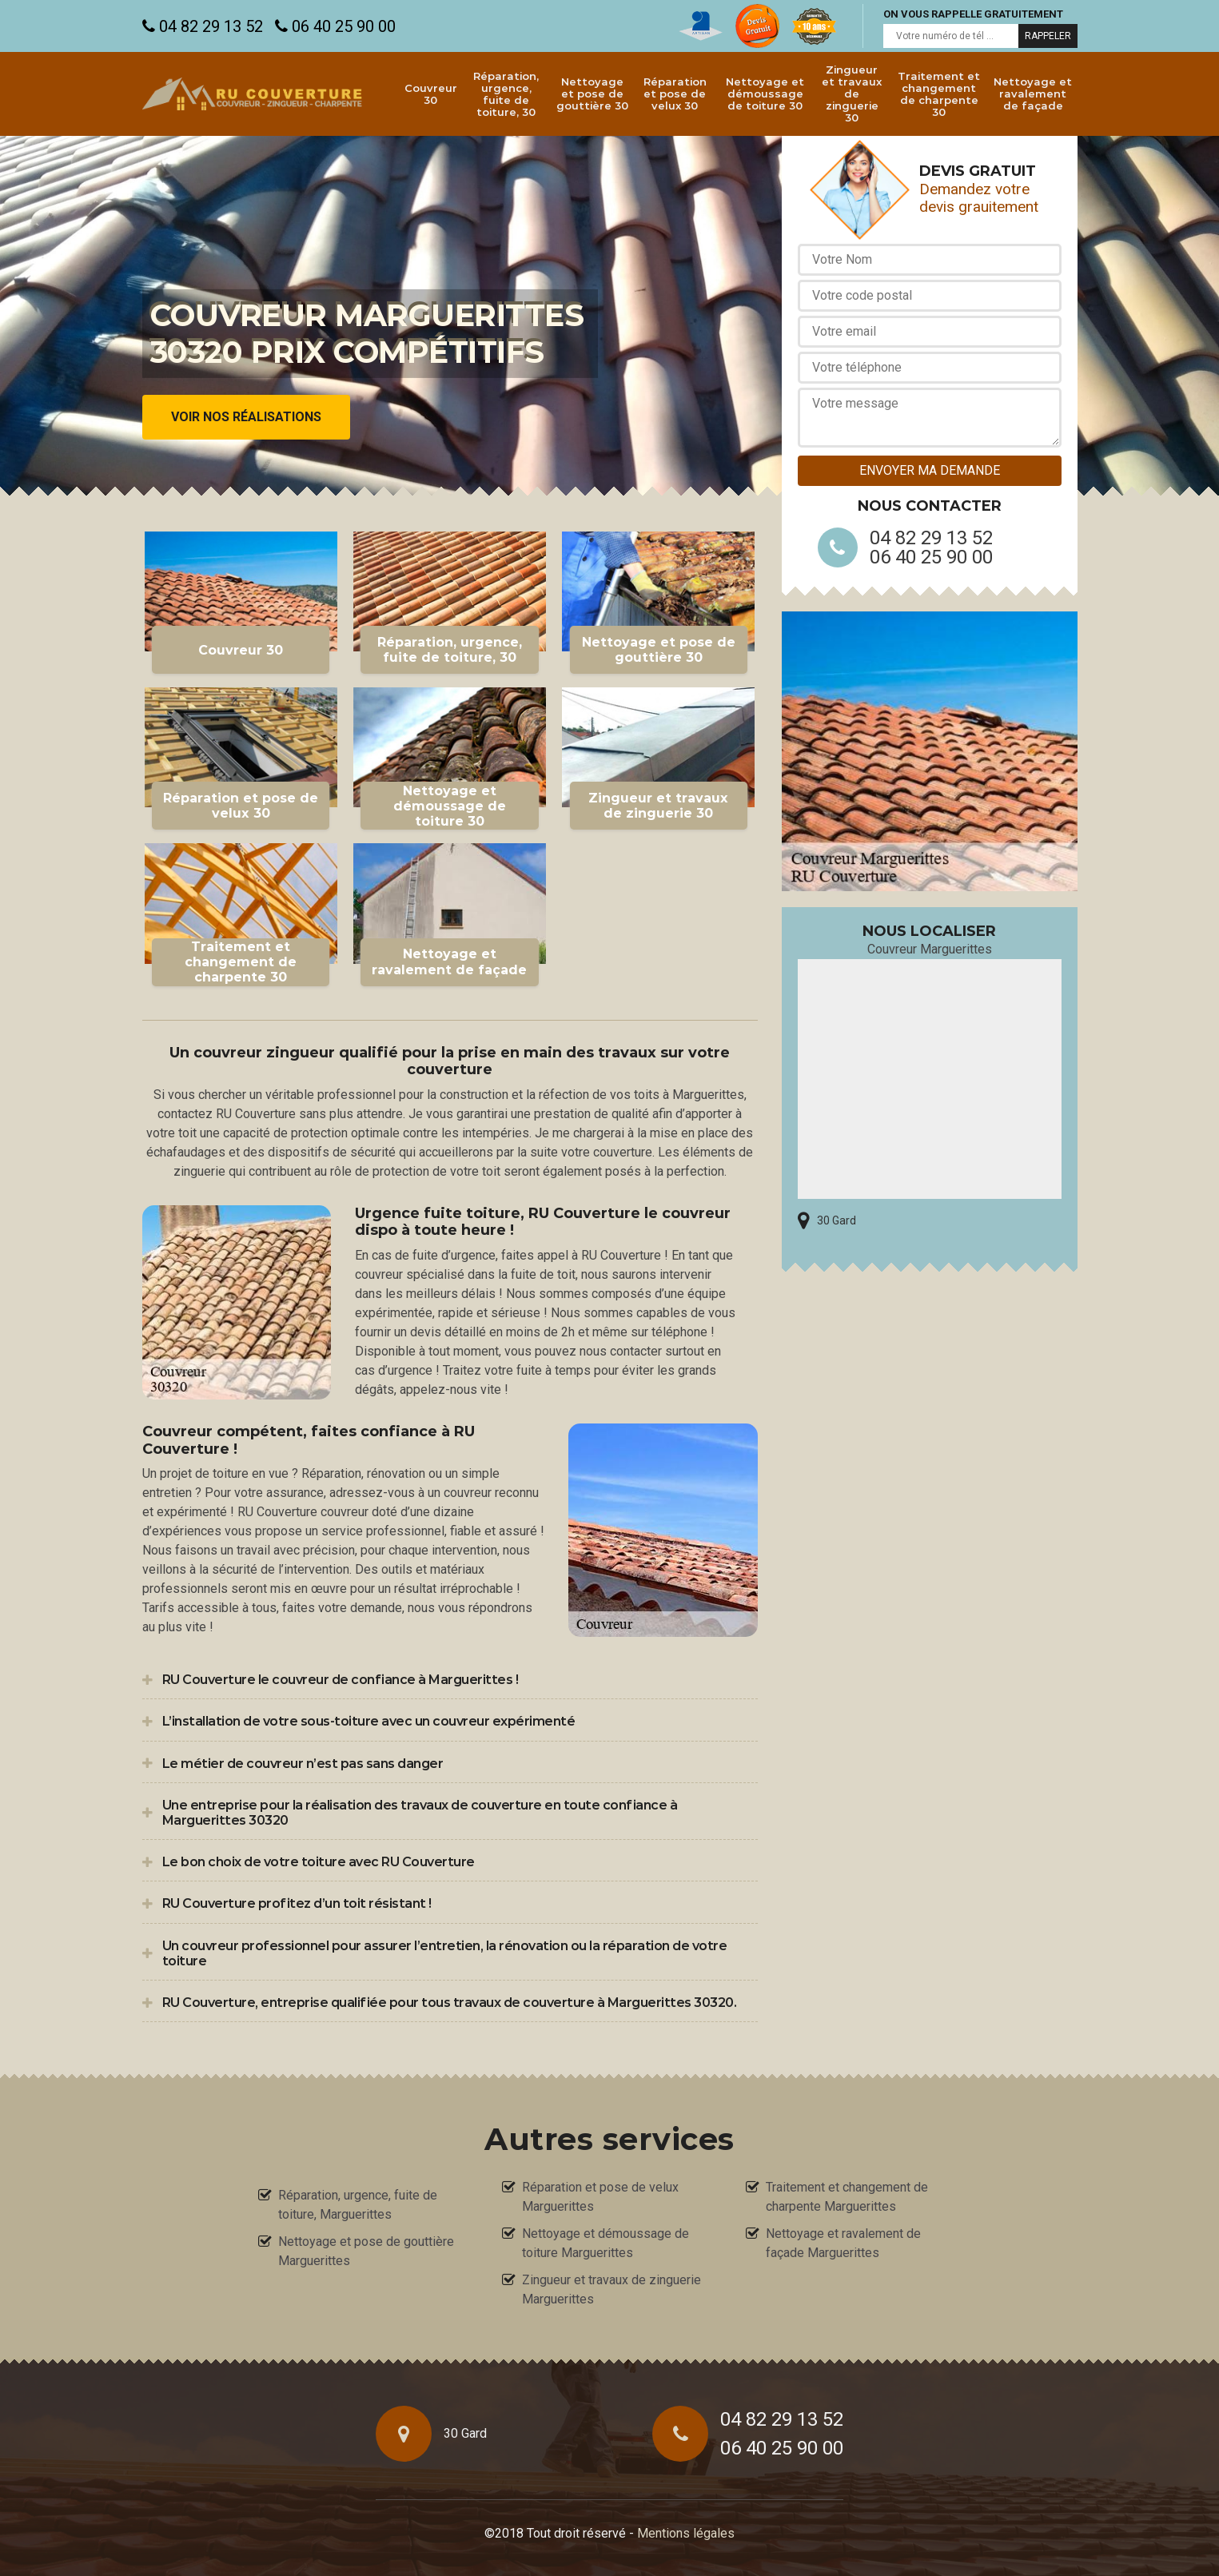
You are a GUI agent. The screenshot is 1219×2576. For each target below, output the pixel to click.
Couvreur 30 (430, 94)
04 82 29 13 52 (202, 26)
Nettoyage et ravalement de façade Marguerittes (843, 2243)
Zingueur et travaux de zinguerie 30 (852, 93)
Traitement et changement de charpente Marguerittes (847, 2197)
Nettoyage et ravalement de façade (1033, 93)
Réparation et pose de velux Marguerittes (600, 2197)
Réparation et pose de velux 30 (675, 93)
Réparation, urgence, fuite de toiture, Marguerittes (357, 2205)
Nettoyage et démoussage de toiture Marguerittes (605, 2243)
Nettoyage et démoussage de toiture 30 (765, 93)
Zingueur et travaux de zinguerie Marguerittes (611, 2289)
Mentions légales (686, 2533)
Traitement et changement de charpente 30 (939, 94)
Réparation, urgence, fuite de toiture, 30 (506, 94)
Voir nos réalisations (246, 416)
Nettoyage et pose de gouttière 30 (592, 93)
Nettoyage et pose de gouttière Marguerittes (366, 2251)
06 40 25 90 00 (335, 26)
